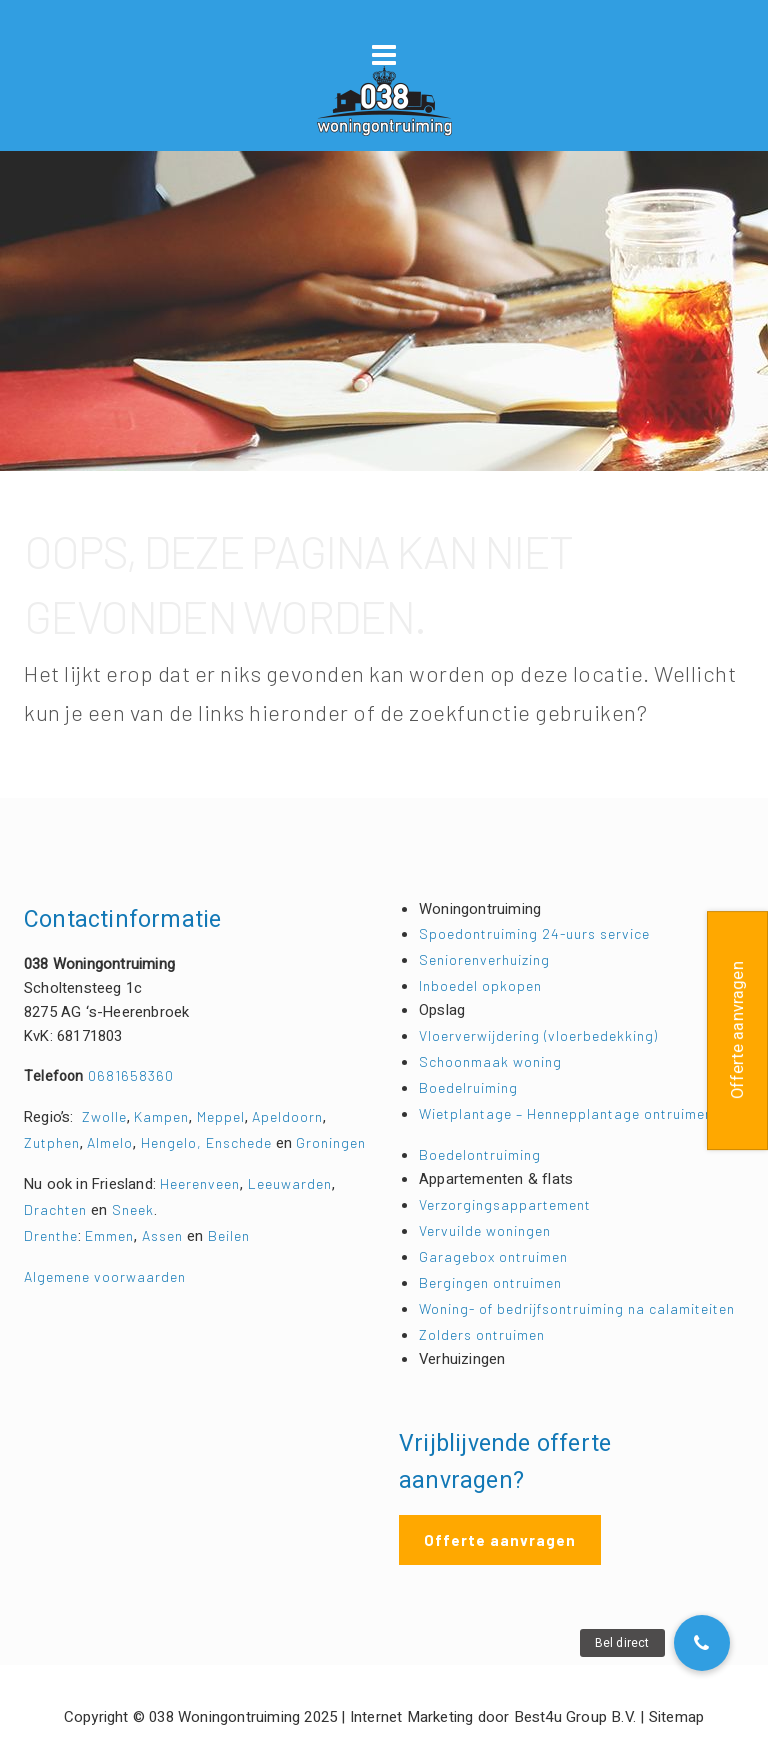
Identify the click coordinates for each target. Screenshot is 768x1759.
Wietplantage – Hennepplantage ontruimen (566, 1113)
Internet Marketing (412, 1717)
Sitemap (676, 1717)
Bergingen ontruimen (490, 1282)
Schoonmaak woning (490, 1061)
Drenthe (51, 1235)
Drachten (55, 1209)
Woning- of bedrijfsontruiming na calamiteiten (577, 1308)
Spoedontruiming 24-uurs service (534, 933)
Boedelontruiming (480, 1154)
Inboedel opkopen (480, 985)
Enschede (241, 1142)
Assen (162, 1235)
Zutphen (52, 1142)
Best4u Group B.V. (575, 1717)
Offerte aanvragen (500, 1540)
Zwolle (104, 1116)
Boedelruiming (468, 1087)
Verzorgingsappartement (505, 1204)
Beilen (229, 1235)
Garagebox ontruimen (493, 1256)
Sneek (133, 1209)
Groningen (331, 1142)
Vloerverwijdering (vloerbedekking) (538, 1035)
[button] (702, 1643)
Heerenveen (200, 1183)
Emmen (109, 1235)
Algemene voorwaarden (105, 1276)
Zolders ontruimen (482, 1334)
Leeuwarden (290, 1183)
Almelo (110, 1142)
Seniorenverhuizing (484, 959)
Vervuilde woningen (485, 1230)
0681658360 (99, 1075)
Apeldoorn (287, 1116)
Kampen (161, 1116)
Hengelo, (173, 1142)
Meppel (221, 1116)
